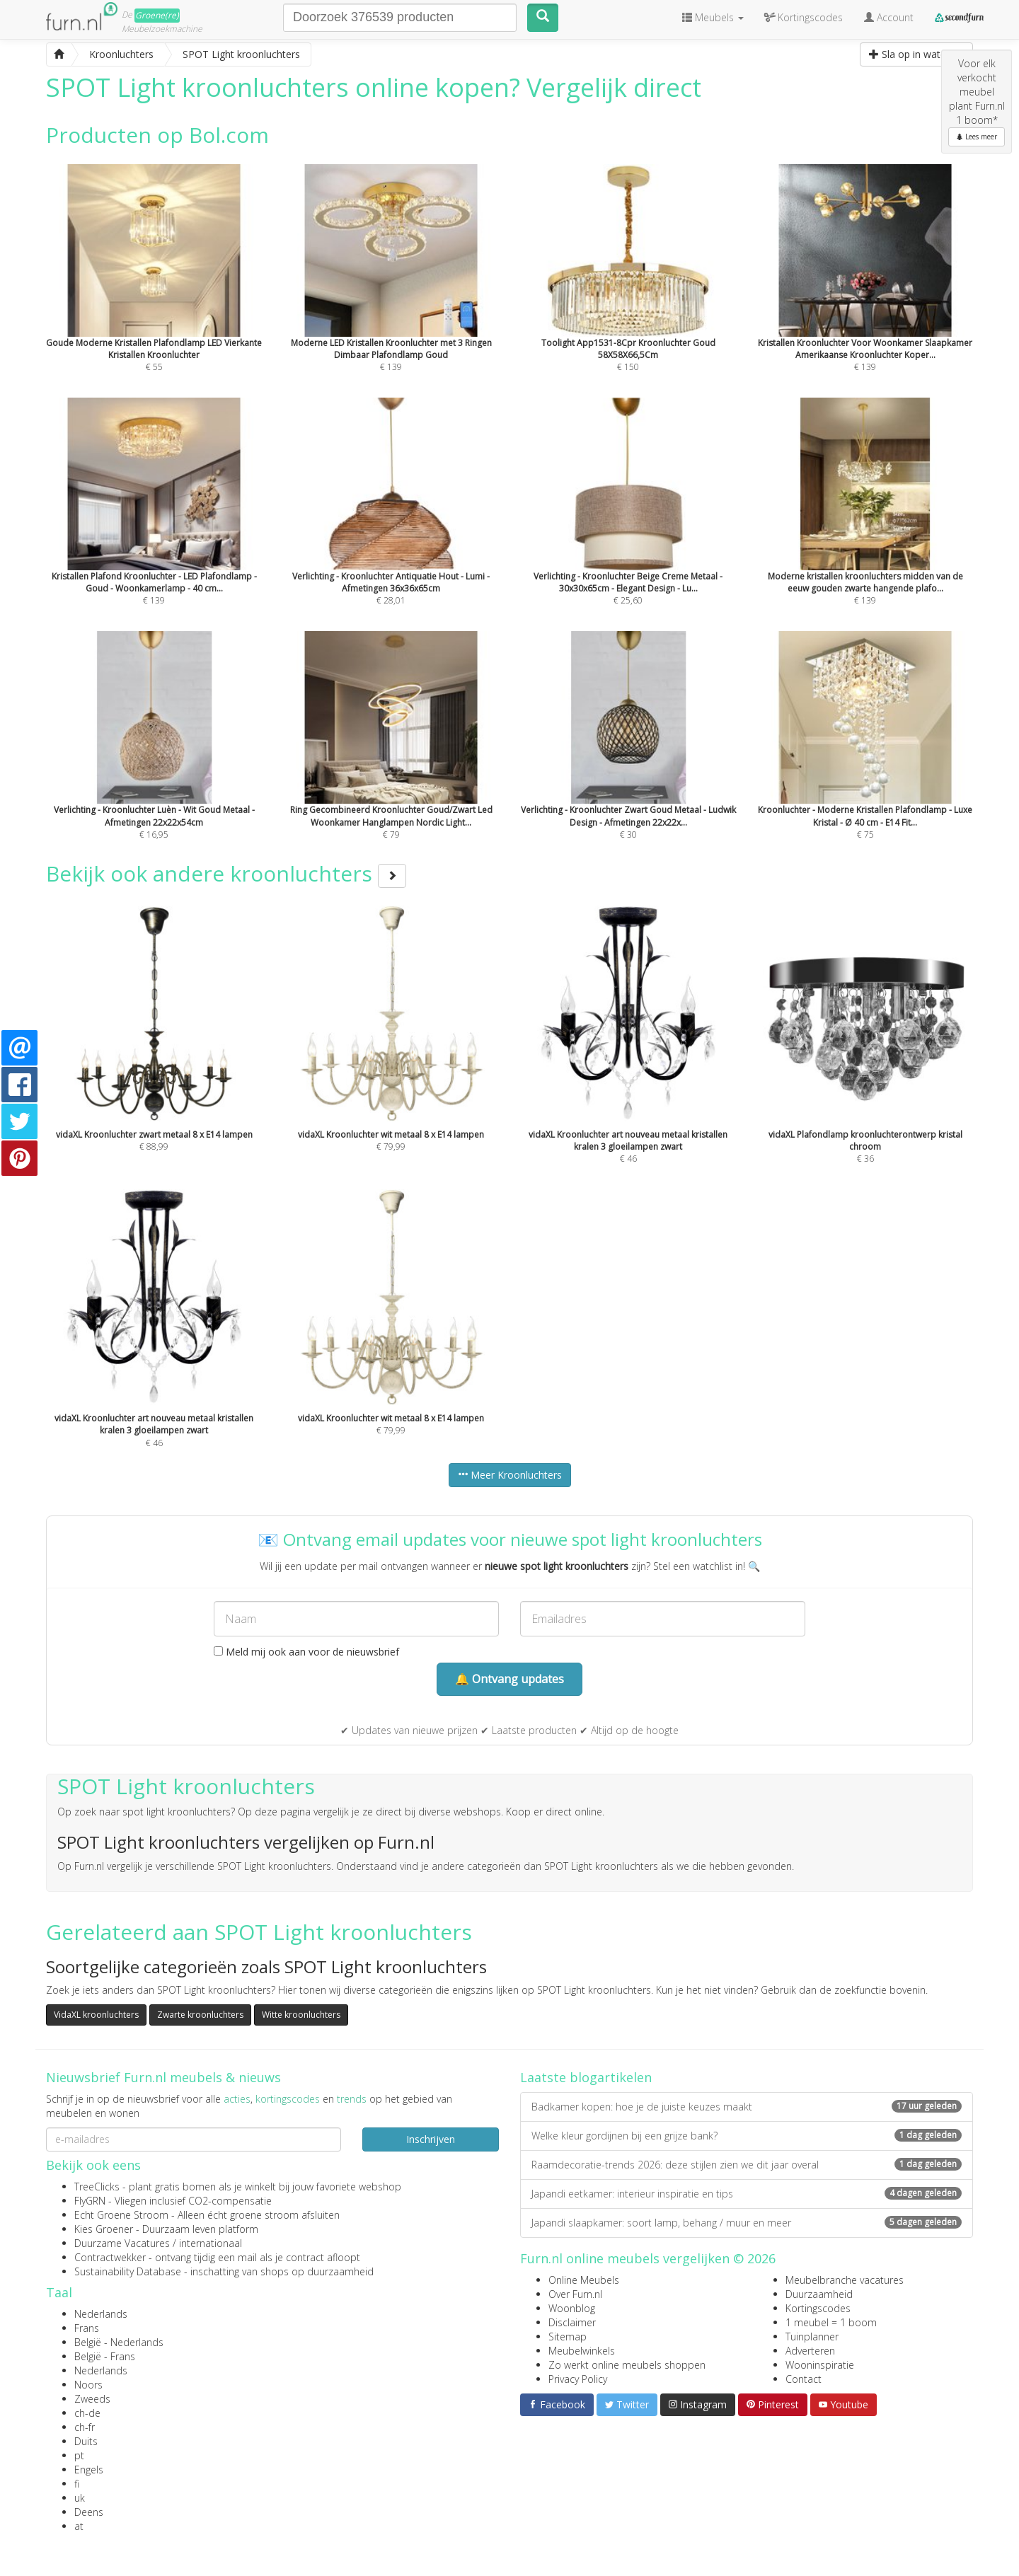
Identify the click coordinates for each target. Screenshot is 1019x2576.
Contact (803, 2379)
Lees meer (976, 136)
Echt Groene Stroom (121, 2215)
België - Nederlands (118, 2342)
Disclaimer (572, 2322)
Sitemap (567, 2336)
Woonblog (571, 2308)
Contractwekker (110, 2257)
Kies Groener (103, 2229)
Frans (86, 2328)
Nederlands (100, 2314)
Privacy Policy (577, 2379)
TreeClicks (97, 2186)
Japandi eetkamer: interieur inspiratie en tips (746, 2193)
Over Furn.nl (575, 2294)
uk (79, 2498)
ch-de (87, 2413)
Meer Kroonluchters (510, 1475)
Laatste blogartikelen (586, 2077)
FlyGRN (89, 2200)
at (79, 2526)
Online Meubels (583, 2280)
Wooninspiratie (819, 2365)
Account (889, 17)
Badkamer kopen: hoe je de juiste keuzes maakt (746, 2106)
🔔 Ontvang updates (509, 1679)
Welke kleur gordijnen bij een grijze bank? (746, 2135)
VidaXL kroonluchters (96, 2015)
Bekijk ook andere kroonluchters (226, 873)
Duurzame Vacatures (122, 2243)
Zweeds (92, 2398)
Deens (88, 2512)
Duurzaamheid (819, 2294)
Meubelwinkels (581, 2350)
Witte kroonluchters (301, 2015)
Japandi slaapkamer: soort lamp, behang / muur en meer (746, 2222)
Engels (88, 2469)
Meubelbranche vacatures (844, 2280)
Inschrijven (430, 2139)
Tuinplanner (812, 2336)
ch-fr (84, 2427)
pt (79, 2455)
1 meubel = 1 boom (831, 2322)
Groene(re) (157, 15)
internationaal (210, 2243)
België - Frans (104, 2356)
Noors (88, 2384)
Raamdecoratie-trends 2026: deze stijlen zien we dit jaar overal (746, 2164)
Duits (86, 2441)
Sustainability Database (127, 2271)
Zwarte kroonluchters (200, 2015)
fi (76, 2483)
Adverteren (810, 2350)
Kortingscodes (818, 2308)
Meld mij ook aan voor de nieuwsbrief (306, 1651)
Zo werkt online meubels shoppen (627, 2365)
